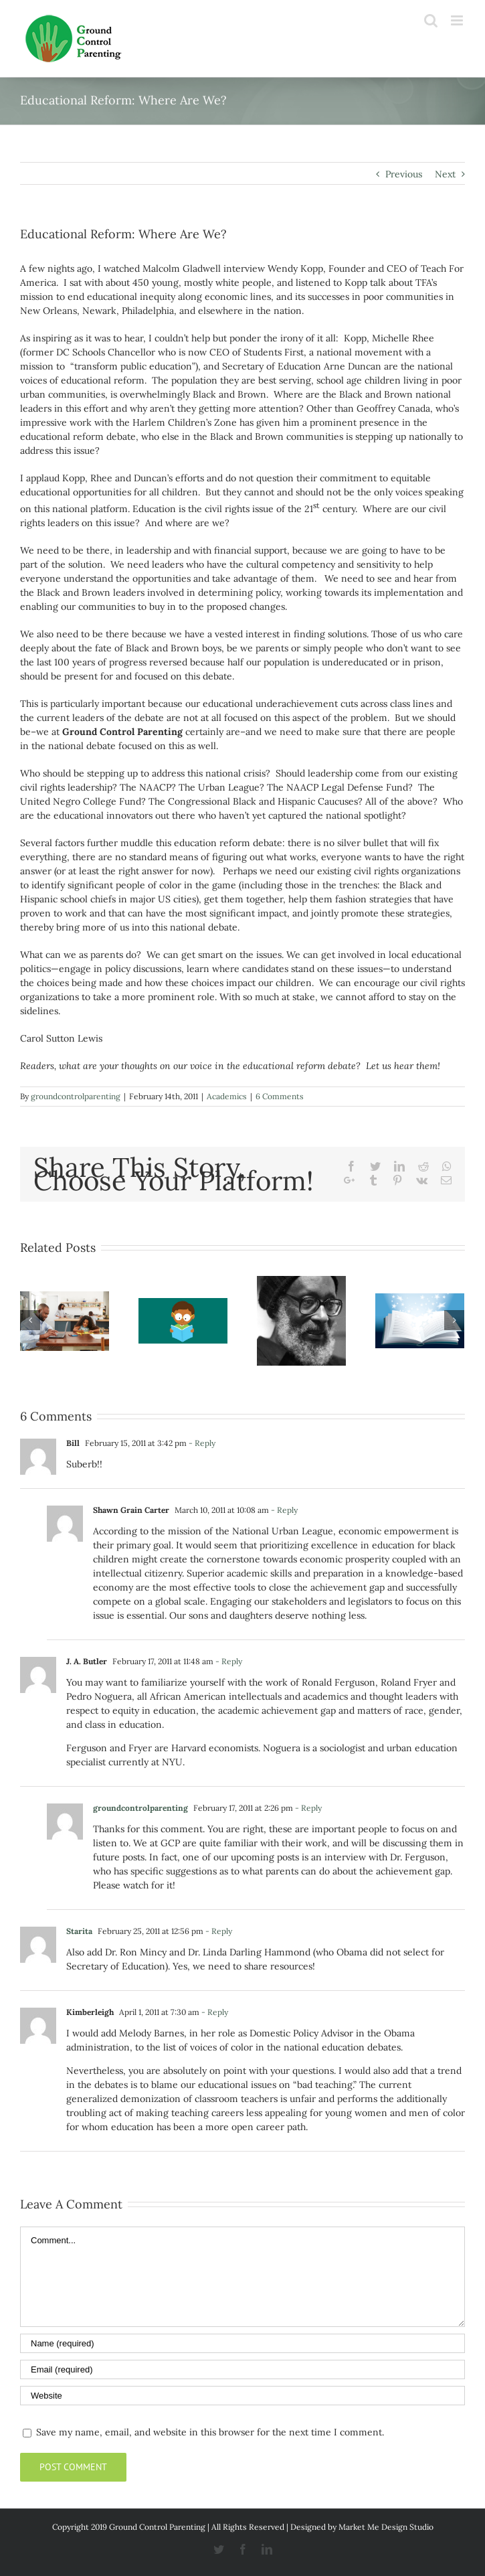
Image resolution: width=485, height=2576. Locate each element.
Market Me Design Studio (385, 2527)
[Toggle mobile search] (431, 20)
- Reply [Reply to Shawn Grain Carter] (284, 1510)
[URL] (242, 2395)
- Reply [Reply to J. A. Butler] (228, 1661)
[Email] (242, 2369)
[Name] (242, 2343)
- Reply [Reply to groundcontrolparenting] (308, 1808)
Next (445, 174)
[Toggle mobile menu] (458, 20)
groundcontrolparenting (75, 1096)
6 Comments (280, 1096)
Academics (227, 1096)
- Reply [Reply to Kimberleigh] (214, 2012)
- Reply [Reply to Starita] (218, 1931)
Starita (79, 1931)
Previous (403, 174)
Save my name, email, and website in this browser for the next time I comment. (210, 2432)
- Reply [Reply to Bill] (202, 1443)
